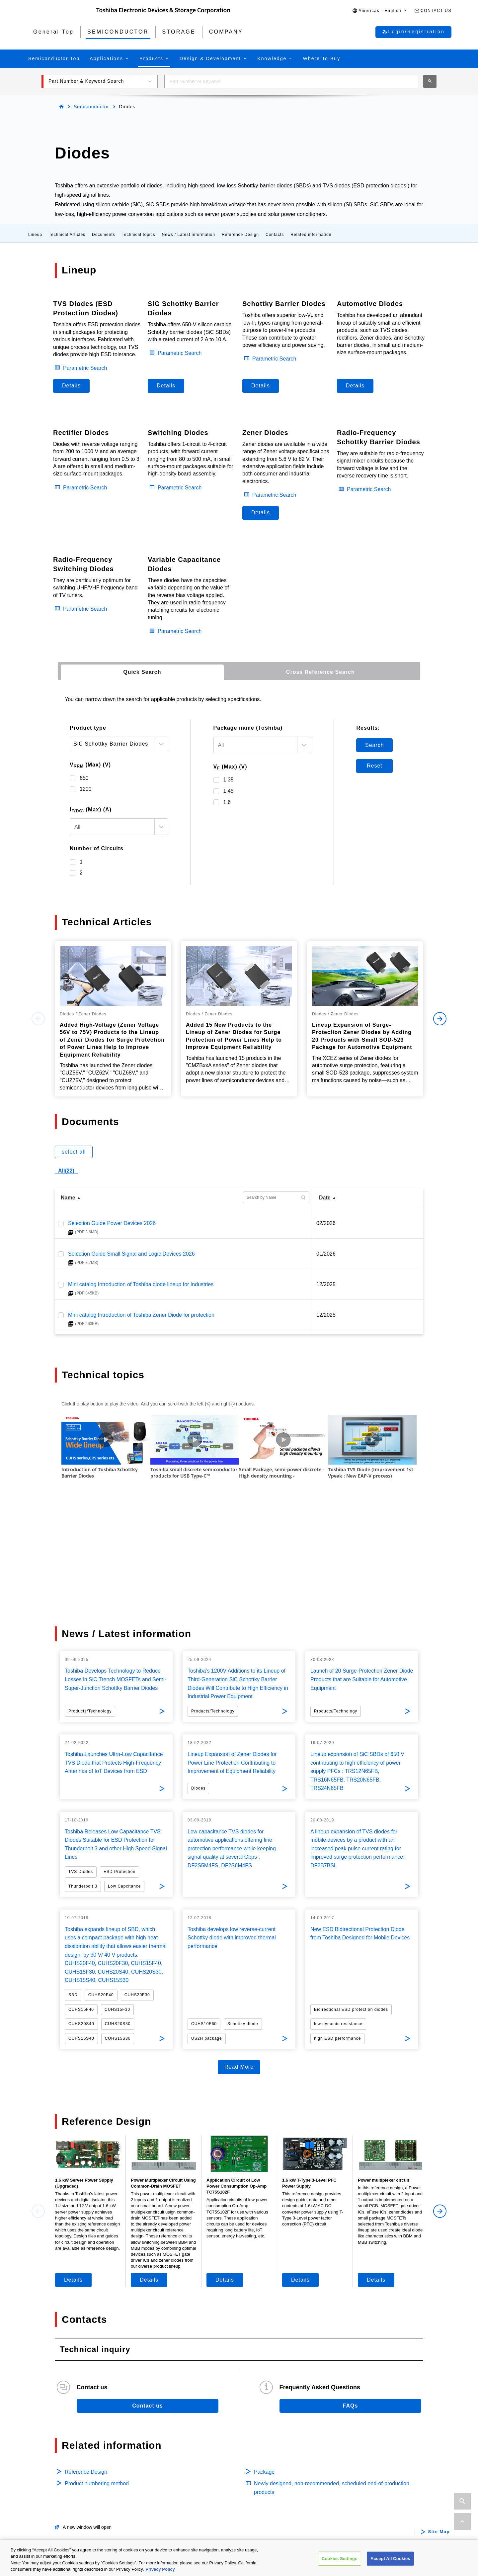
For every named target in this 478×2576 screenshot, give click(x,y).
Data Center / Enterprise (349, 2453)
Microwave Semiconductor (352, 2503)
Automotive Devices (61, 2453)
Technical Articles (67, 234)
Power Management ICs (208, 2474)
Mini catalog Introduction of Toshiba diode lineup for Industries (140, 1284)
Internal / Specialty (343, 2463)
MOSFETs (50, 2485)
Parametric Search (85, 368)
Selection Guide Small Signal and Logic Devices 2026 (131, 1254)
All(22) (66, 1171)
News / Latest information (188, 234)
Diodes (46, 2517)
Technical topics (138, 234)
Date (325, 1197)
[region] (239, 2558)
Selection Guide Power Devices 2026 (112, 1223)
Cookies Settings (340, 2558)
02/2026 (326, 1223)
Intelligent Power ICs (204, 2463)
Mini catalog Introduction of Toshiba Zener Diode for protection (141, 1315)
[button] (380, 10)
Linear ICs (192, 2485)
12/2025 (326, 1284)
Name (68, 1197)
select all (74, 1152)
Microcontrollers (57, 2527)
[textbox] (112, 827)
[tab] (142, 672)
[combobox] (291, 81)
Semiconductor (91, 106)
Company (334, 2519)
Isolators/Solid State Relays (70, 2474)
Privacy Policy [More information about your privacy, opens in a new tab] (160, 2569)
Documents (103, 234)
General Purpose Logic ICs (211, 2496)
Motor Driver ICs (199, 2453)
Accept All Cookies (390, 2558)
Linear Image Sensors (206, 2507)
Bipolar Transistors (60, 2507)
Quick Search (142, 672)
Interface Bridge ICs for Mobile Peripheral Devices (238, 2517)
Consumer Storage (343, 2474)
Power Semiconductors (65, 2463)
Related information (310, 234)
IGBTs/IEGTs (53, 2496)
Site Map (439, 2418)
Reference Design (240, 234)
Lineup (35, 234)
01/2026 (326, 1254)
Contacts (275, 234)
